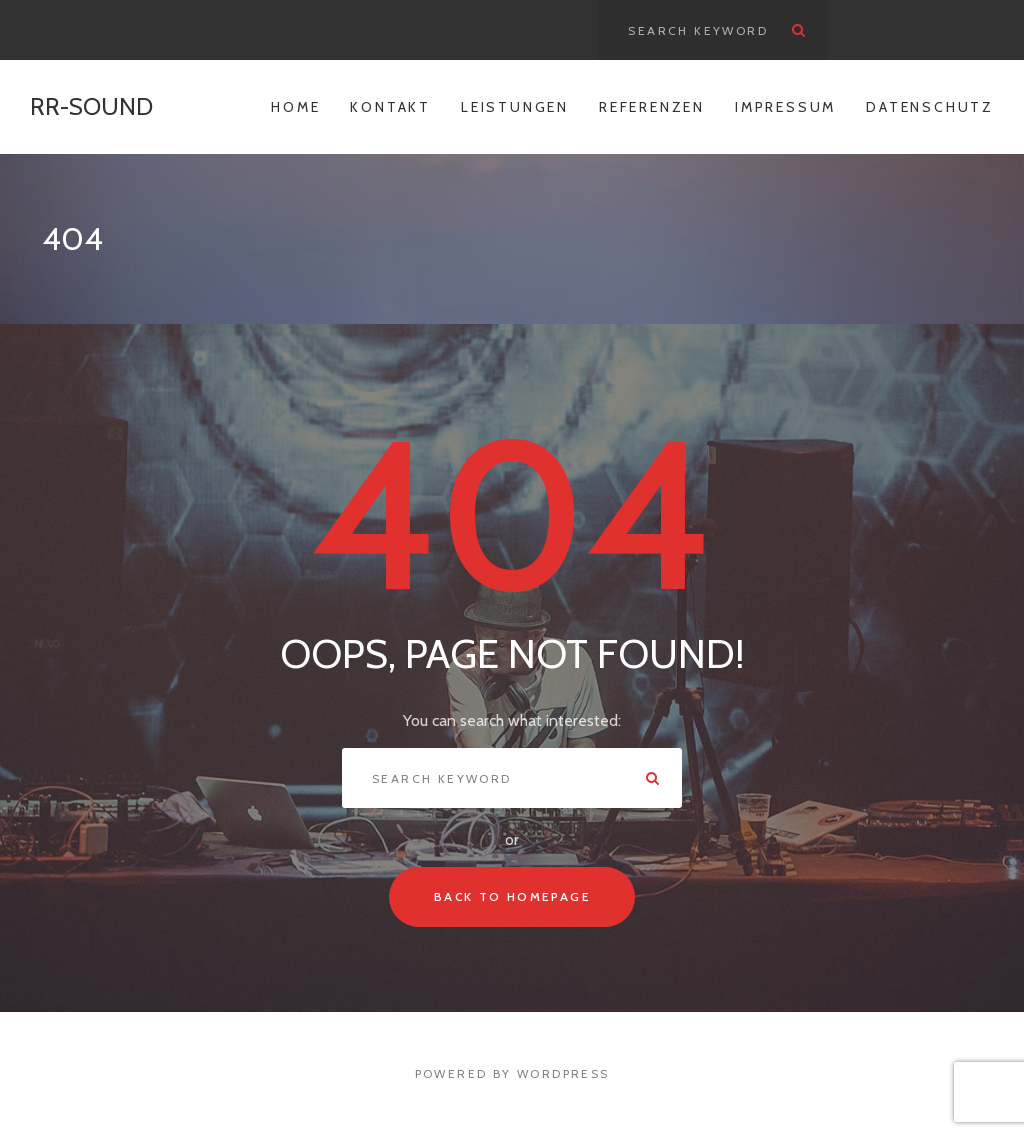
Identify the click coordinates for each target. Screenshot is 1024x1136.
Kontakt (390, 107)
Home (295, 107)
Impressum (785, 107)
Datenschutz (930, 107)
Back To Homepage (512, 896)
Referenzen (652, 107)
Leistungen (515, 107)
